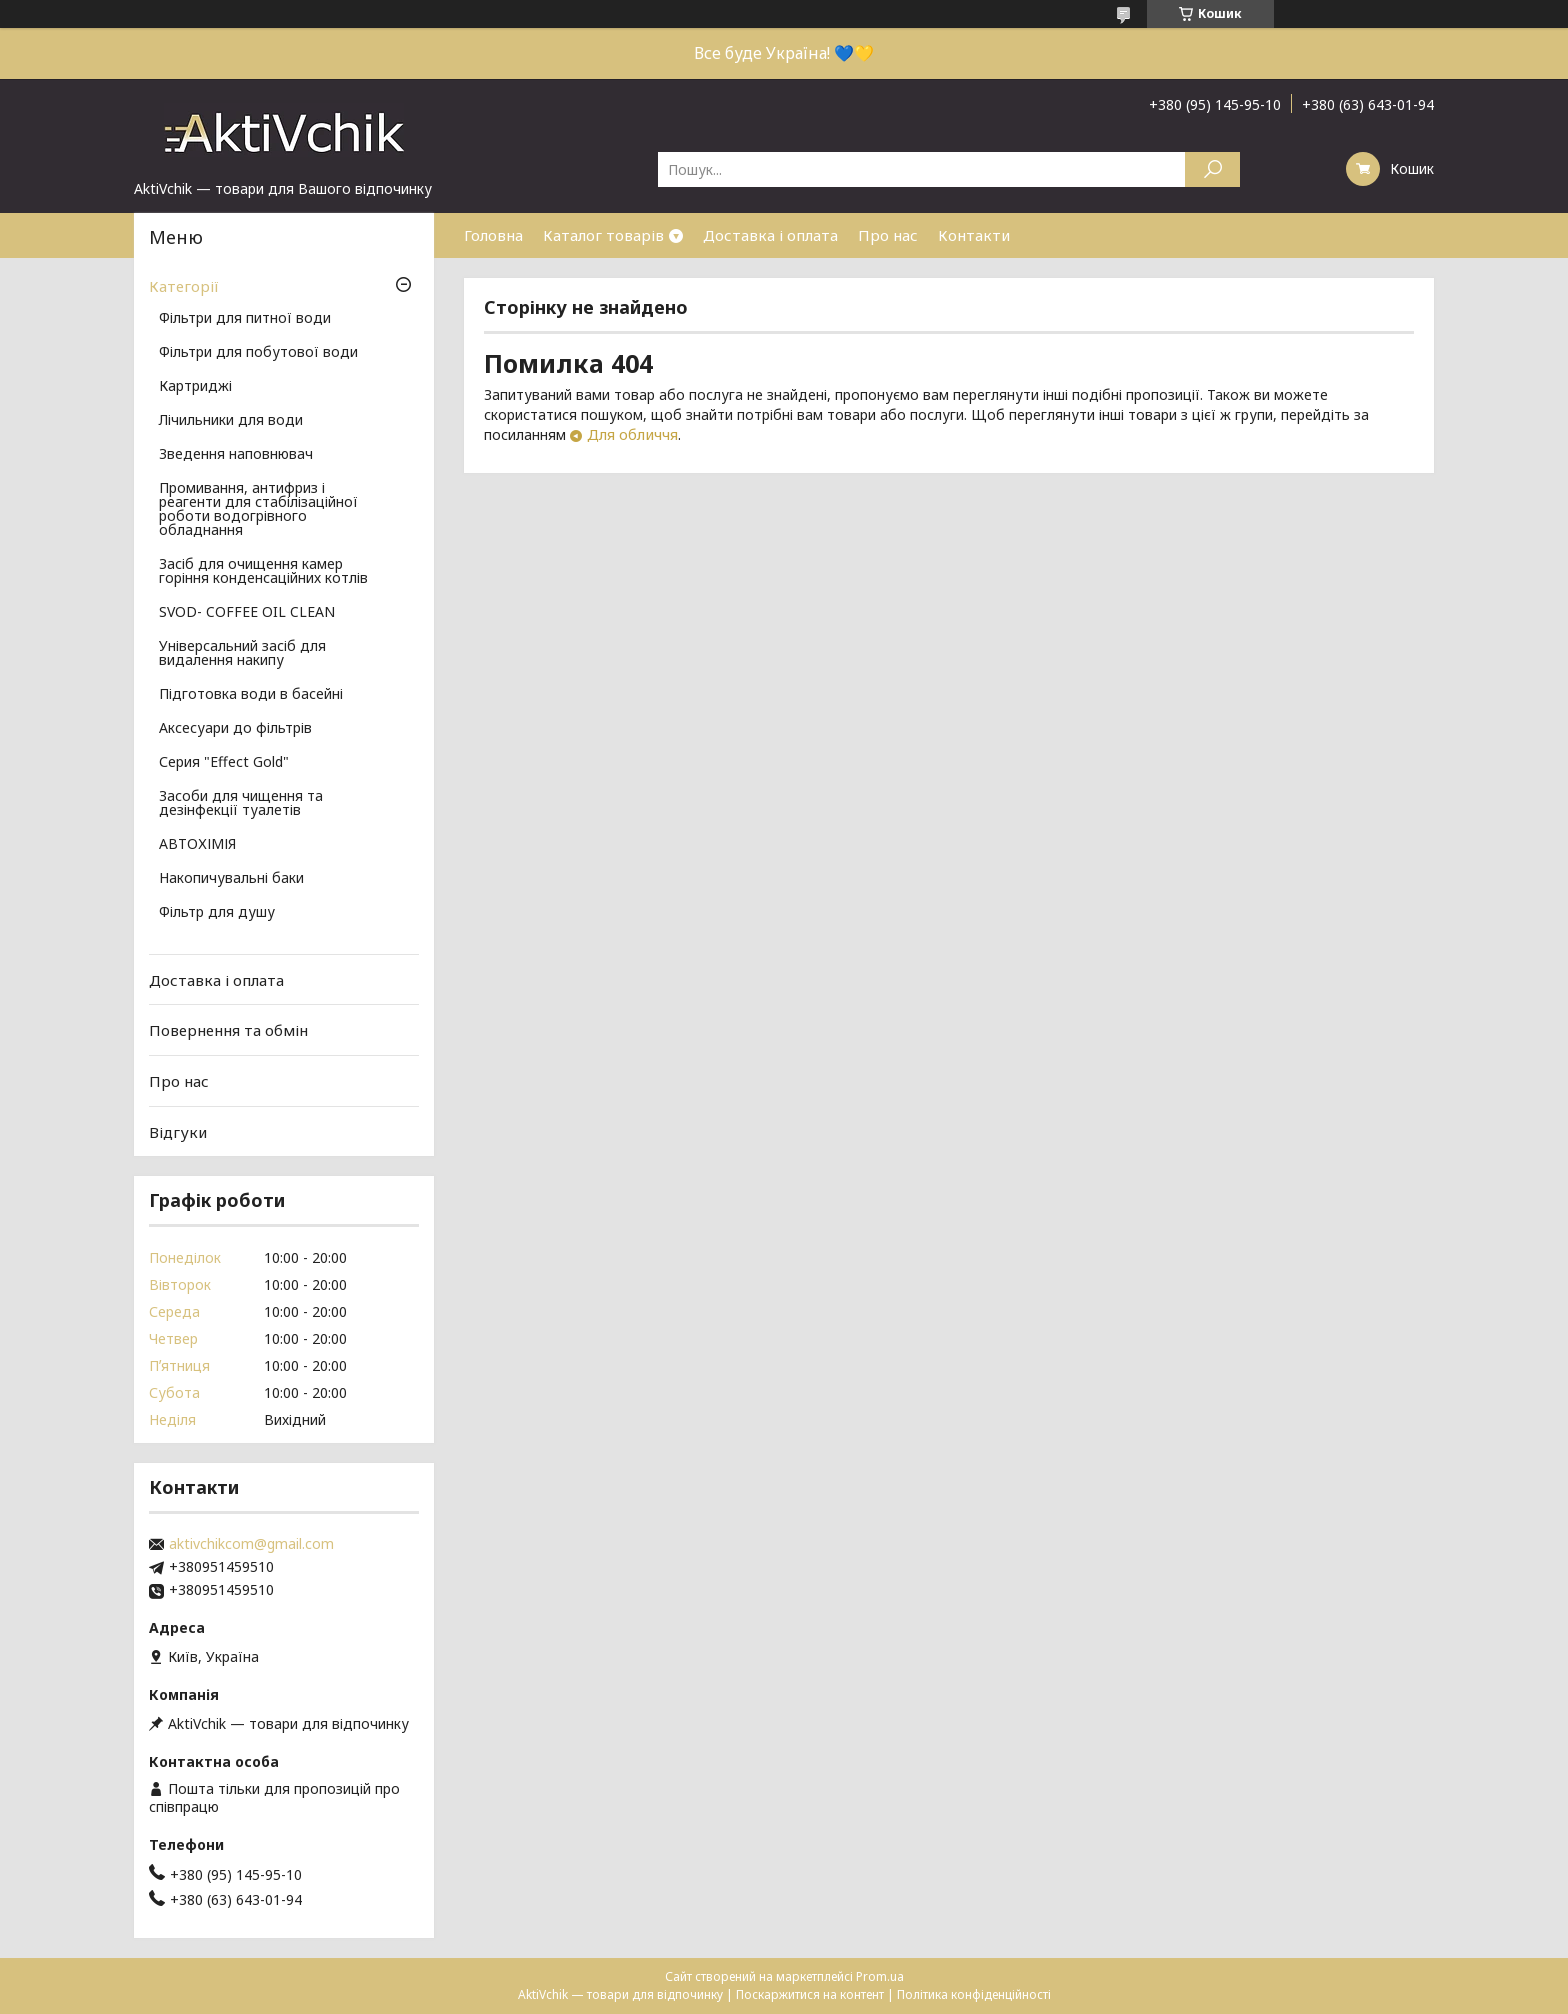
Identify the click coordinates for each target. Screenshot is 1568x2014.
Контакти (974, 235)
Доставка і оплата (770, 235)
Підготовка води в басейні (251, 695)
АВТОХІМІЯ (197, 845)
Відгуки (178, 1131)
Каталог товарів (603, 235)
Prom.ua (880, 1976)
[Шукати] (1212, 169)
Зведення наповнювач (236, 455)
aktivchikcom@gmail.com (251, 1544)
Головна (493, 235)
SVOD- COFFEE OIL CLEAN (247, 613)
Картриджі (195, 387)
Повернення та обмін (228, 1030)
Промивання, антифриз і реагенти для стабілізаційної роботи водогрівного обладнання (258, 510)
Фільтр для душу (217, 913)
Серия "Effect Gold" (224, 763)
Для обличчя (632, 434)
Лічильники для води (231, 421)
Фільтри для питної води (245, 319)
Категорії (184, 286)
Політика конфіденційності (974, 1994)
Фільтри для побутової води (258, 353)
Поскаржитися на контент (810, 1994)
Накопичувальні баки (231, 879)
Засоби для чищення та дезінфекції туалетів (241, 804)
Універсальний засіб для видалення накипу (242, 654)
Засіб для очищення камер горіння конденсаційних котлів (263, 572)
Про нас (888, 235)
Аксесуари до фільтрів (235, 729)
